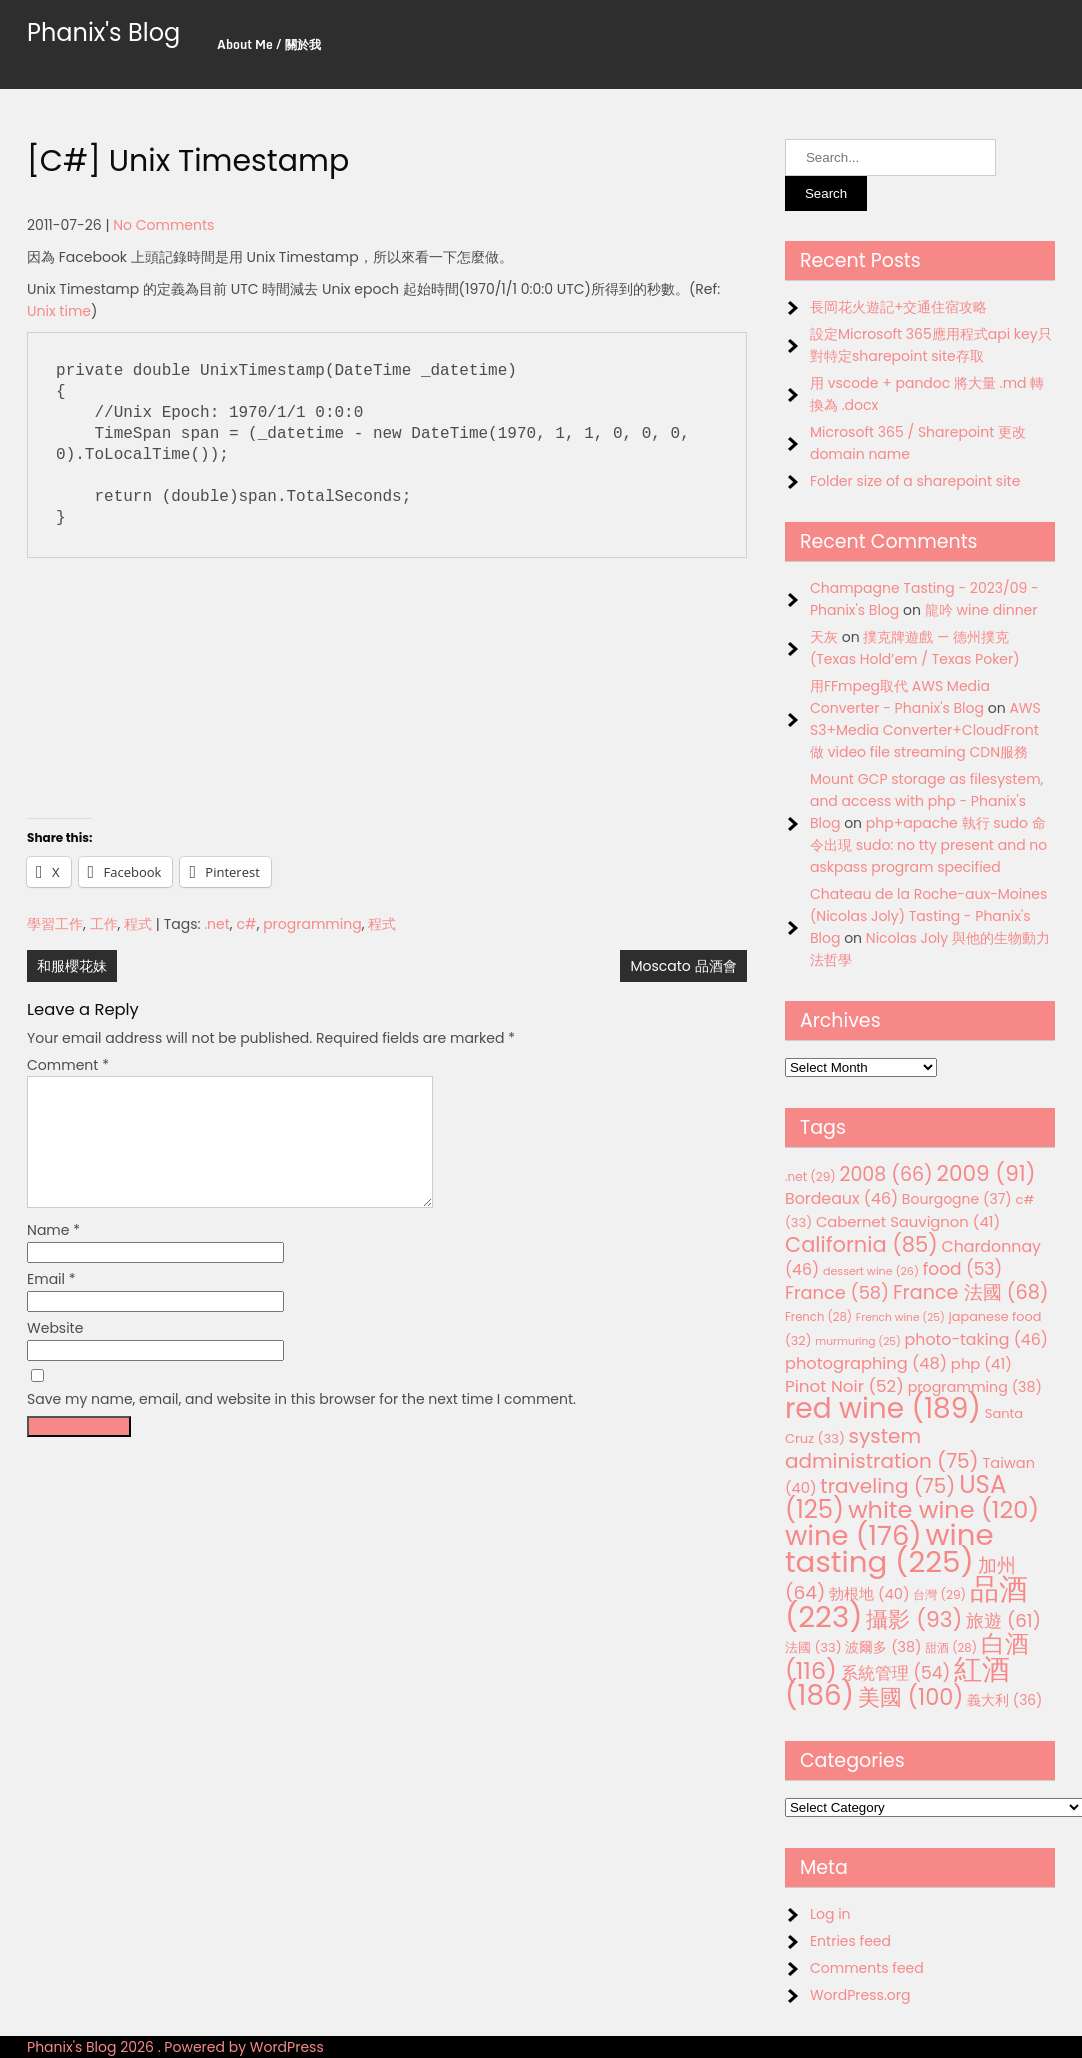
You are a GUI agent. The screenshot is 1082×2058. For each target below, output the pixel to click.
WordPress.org (860, 1995)
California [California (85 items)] (861, 1244)
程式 (138, 924)
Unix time (59, 311)
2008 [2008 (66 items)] (885, 1174)
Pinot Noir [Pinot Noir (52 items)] (844, 1386)
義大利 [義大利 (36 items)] (1004, 1700)
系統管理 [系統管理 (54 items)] (896, 1673)
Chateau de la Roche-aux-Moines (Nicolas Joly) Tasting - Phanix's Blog (928, 916)
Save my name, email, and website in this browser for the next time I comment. (301, 1423)
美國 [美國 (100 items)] (911, 1697)
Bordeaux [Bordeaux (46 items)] (841, 1198)
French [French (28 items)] (818, 1317)
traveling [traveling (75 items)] (887, 1486)
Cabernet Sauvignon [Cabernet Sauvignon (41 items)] (908, 1221)
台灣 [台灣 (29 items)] (939, 1594)
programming (312, 924)
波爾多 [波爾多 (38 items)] (883, 1647)
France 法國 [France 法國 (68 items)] (971, 1292)
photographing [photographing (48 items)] (866, 1363)
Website (55, 1352)
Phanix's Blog (103, 32)
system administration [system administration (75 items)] (882, 1448)
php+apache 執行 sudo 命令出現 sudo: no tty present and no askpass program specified (928, 845)
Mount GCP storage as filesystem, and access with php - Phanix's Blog (926, 801)
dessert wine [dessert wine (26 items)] (871, 1271)
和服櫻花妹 (72, 966)
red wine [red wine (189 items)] (883, 1408)
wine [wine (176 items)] (853, 1535)
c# (246, 924)
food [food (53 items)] (963, 1269)
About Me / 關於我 (269, 44)
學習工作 (55, 924)
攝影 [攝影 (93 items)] (914, 1619)
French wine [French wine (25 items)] (900, 1317)
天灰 (824, 637)
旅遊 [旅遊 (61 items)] (1003, 1620)
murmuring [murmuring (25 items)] (858, 1341)
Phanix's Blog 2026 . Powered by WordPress (175, 2047)
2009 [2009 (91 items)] (985, 1173)
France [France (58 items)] (837, 1292)
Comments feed (867, 1968)
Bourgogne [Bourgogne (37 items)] (957, 1199)
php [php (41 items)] (981, 1363)
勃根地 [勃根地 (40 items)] (869, 1594)
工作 (104, 924)
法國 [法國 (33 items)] (813, 1647)
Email (51, 1303)
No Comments (163, 225)
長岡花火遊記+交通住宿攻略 (899, 307)
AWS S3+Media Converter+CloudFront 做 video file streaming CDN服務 (925, 730)
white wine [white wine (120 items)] (943, 1509)
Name (53, 1254)
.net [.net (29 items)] (810, 1176)
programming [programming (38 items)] (975, 1387)
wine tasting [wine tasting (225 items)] (889, 1548)
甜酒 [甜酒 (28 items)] (951, 1648)
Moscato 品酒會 (683, 966)
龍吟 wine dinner (981, 610)
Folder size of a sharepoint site (915, 481)
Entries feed (850, 1941)
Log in (830, 1914)
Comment (68, 1065)
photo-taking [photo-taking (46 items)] (976, 1339)
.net (217, 924)
